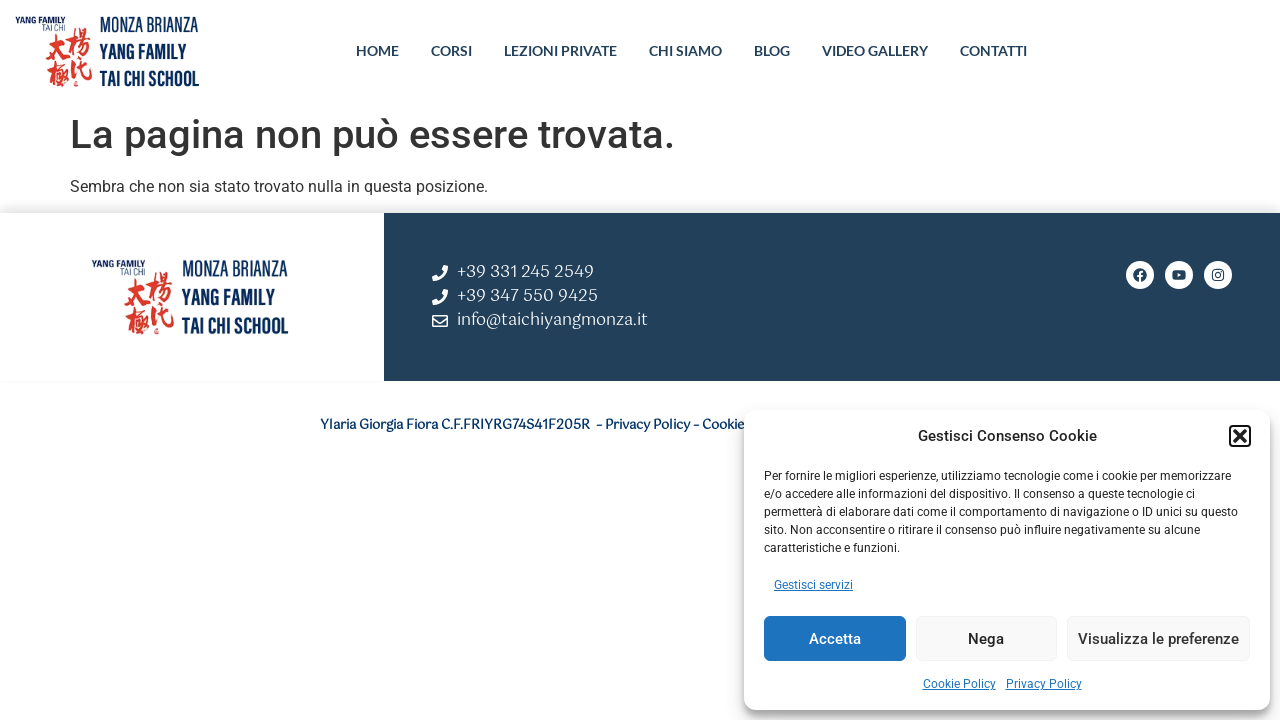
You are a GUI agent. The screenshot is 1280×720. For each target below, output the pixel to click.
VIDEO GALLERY (875, 50)
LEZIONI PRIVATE (560, 50)
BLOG (772, 50)
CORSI (451, 50)
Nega (986, 639)
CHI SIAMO (685, 50)
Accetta (835, 639)
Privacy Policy (1044, 684)
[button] (1240, 436)
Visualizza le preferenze (1158, 639)
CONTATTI (993, 50)
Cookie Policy (959, 684)
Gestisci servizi (813, 585)
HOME (377, 50)
